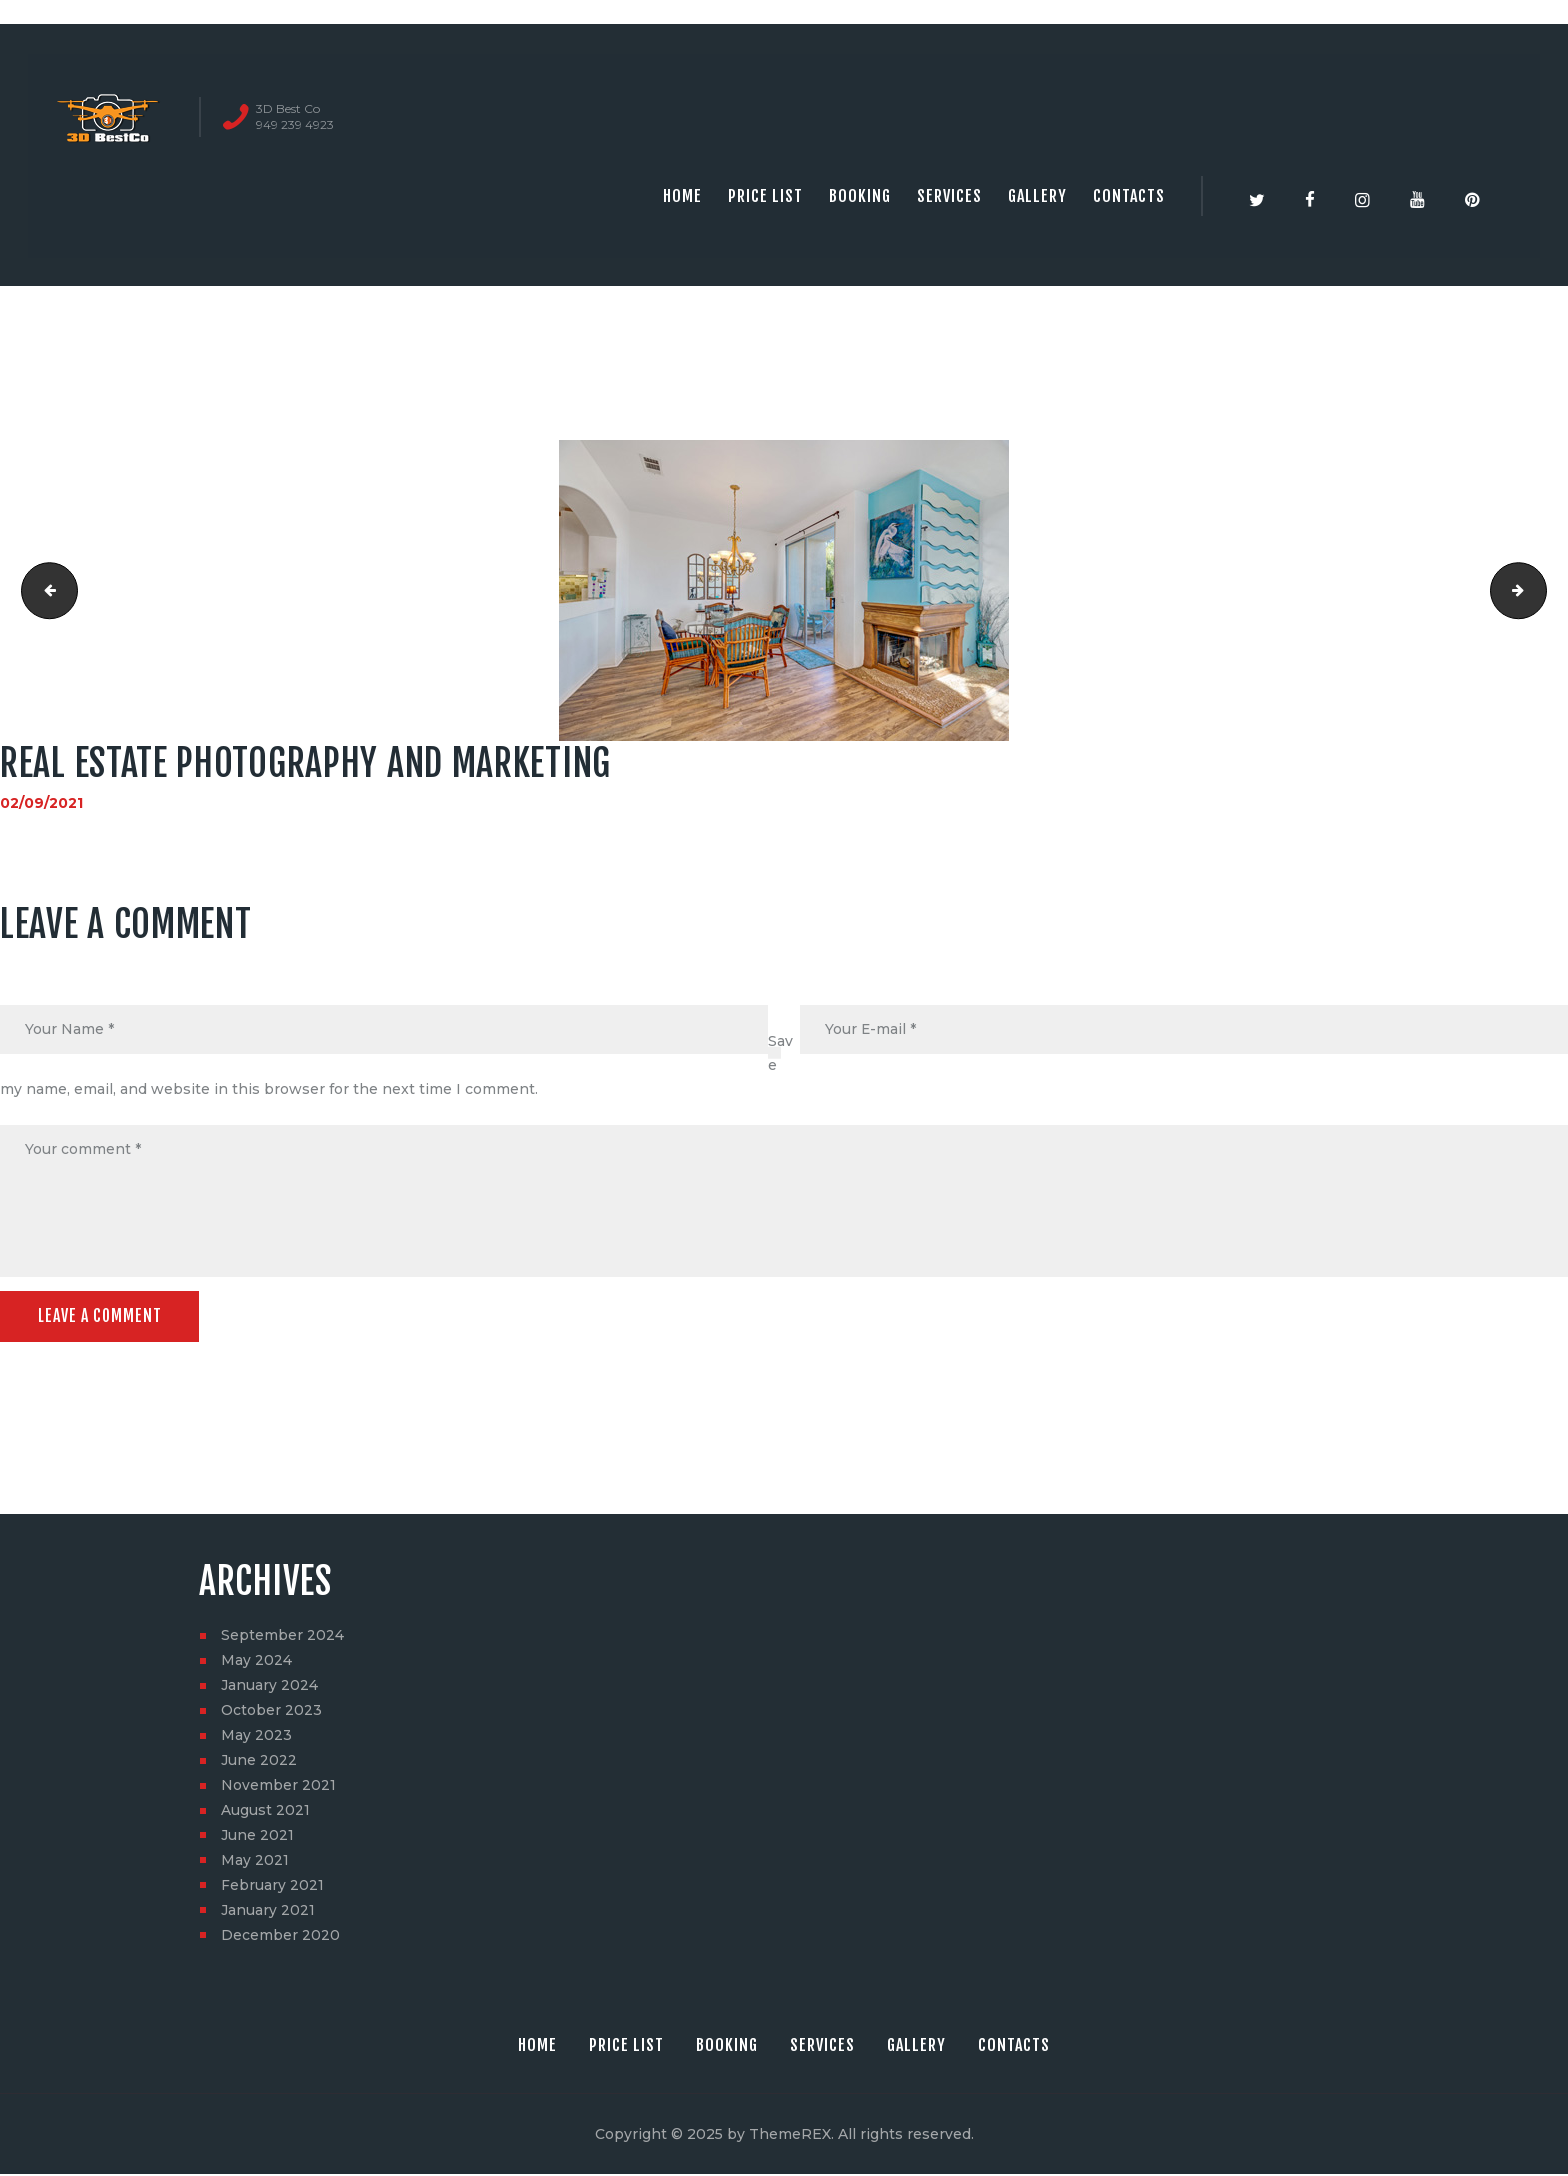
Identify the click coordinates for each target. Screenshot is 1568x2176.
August (265, 1812)
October (271, 1712)
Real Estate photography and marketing (43, 591)
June (259, 1762)
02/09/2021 (41, 803)
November (278, 1787)
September (282, 1637)
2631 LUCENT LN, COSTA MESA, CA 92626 (1539, 591)
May (256, 1662)
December (280, 1937)
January (269, 1687)
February (272, 1887)
